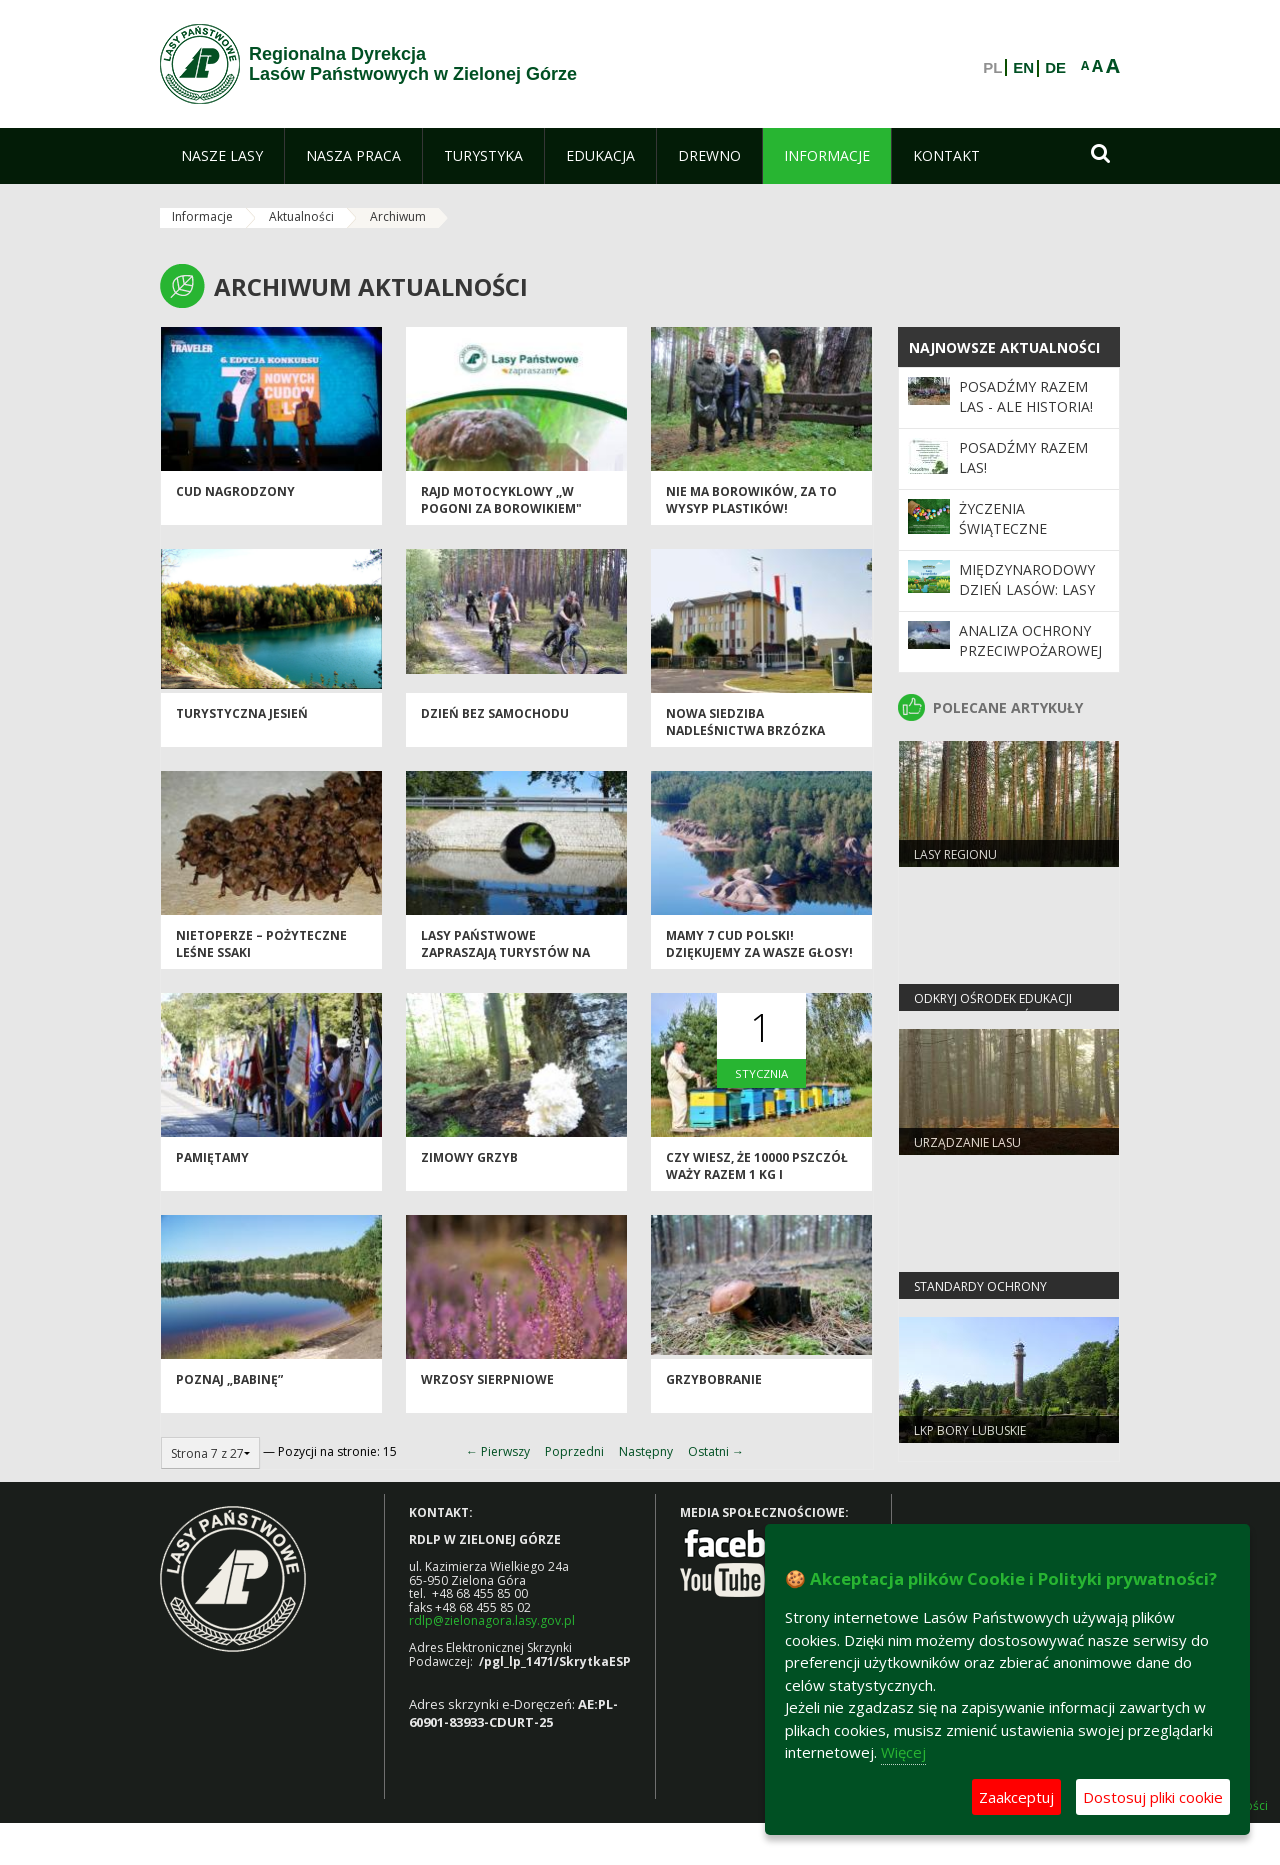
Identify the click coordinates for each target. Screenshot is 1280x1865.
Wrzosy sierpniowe (487, 1379)
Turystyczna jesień (242, 713)
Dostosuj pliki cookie (1153, 1797)
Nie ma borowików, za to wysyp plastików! (751, 500)
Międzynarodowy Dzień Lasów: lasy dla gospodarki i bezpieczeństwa (1027, 600)
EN (1023, 68)
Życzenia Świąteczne (1003, 518)
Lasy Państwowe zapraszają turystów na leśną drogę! (505, 953)
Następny (646, 1451)
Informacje (202, 216)
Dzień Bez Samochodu (495, 713)
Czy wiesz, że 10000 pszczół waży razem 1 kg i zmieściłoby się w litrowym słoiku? (760, 1183)
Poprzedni (574, 1451)
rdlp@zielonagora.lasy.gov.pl (492, 1620)
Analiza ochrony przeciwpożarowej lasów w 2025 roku (1031, 651)
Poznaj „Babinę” (229, 1379)
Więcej (903, 1752)
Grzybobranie (714, 1379)
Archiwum (398, 216)
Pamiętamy (212, 1157)
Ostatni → (716, 1451)
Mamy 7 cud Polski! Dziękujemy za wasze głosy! (759, 944)
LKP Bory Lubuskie (970, 1430)
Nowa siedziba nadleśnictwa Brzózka (745, 722)
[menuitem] (222, 156)
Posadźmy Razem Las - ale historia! (1026, 396)
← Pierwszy (498, 1451)
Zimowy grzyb (469, 1157)
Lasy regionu (955, 854)
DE (1055, 68)
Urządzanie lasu (967, 1142)
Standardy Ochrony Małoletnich (980, 1295)
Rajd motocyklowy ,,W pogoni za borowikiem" (501, 500)
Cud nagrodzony (235, 491)
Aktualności (301, 216)
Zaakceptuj (1016, 1797)
